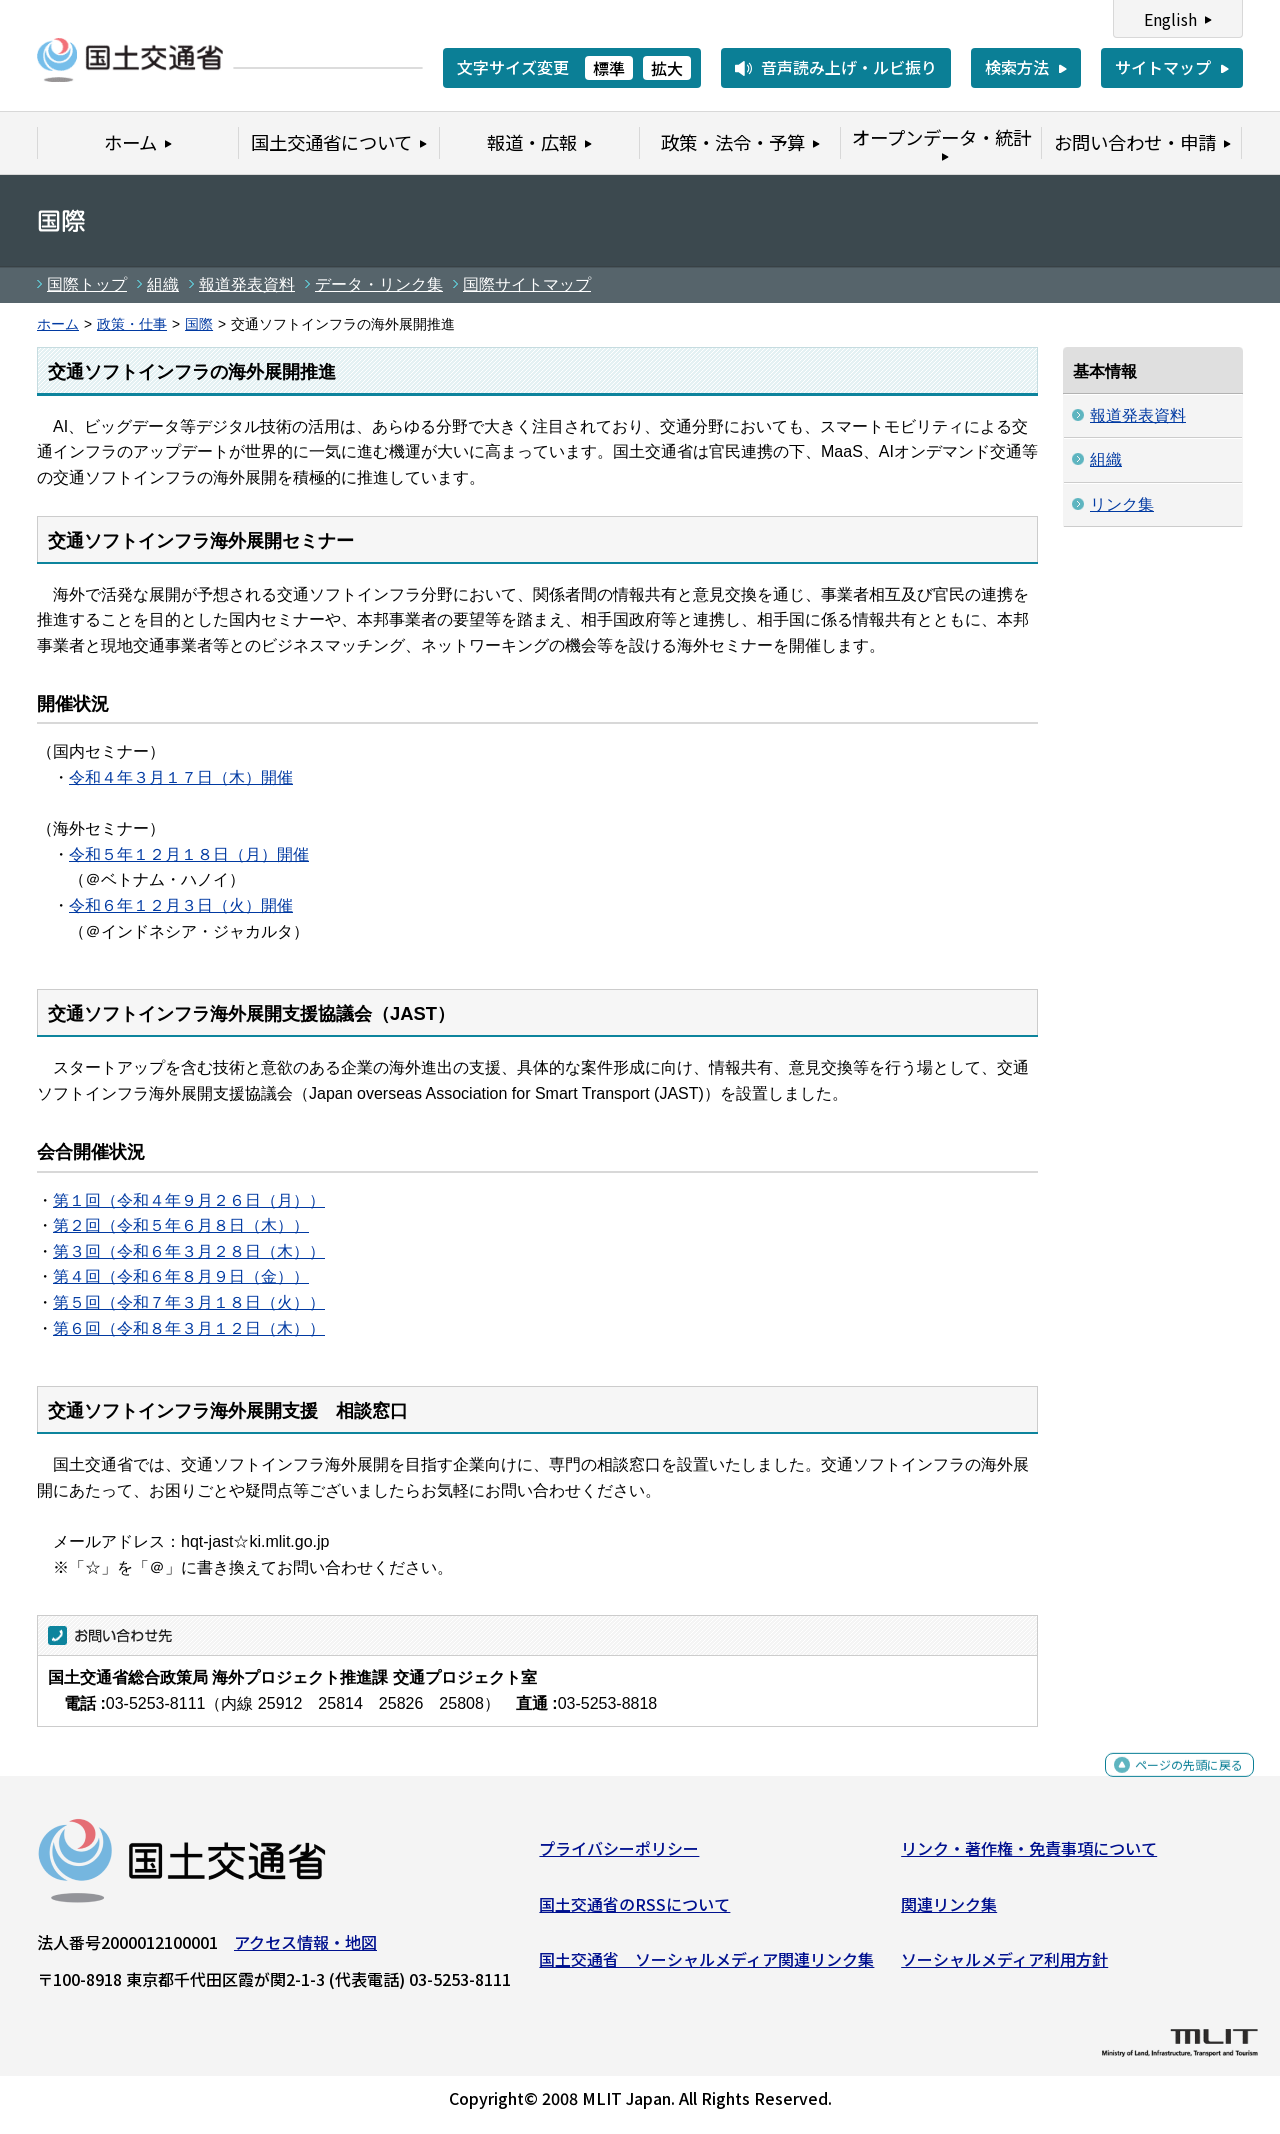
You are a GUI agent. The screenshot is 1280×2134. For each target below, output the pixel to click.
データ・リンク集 (379, 284)
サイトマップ (1163, 67)
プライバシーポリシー (619, 1856)
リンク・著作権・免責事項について (1029, 1856)
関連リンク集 (949, 1912)
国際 (199, 324)
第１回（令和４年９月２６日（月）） (189, 1200)
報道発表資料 (247, 284)
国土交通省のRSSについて (634, 1912)
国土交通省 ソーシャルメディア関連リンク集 (706, 1967)
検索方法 (1017, 67)
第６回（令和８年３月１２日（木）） (189, 1328)
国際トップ (87, 284)
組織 (163, 284)
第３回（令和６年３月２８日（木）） (189, 1251)
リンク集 (1122, 504)
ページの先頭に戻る (1172, 1783)
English (1170, 19)
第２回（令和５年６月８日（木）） (181, 1225)
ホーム (58, 324)
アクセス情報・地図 (305, 1950)
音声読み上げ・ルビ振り (849, 67)
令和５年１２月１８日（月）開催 (189, 854)
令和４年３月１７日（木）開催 (181, 777)
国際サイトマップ (527, 284)
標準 (609, 68)
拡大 (667, 68)
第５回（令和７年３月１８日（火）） (189, 1302)
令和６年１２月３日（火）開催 (181, 905)
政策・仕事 (132, 324)
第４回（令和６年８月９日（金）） (181, 1276)
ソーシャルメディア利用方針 (1004, 1967)
